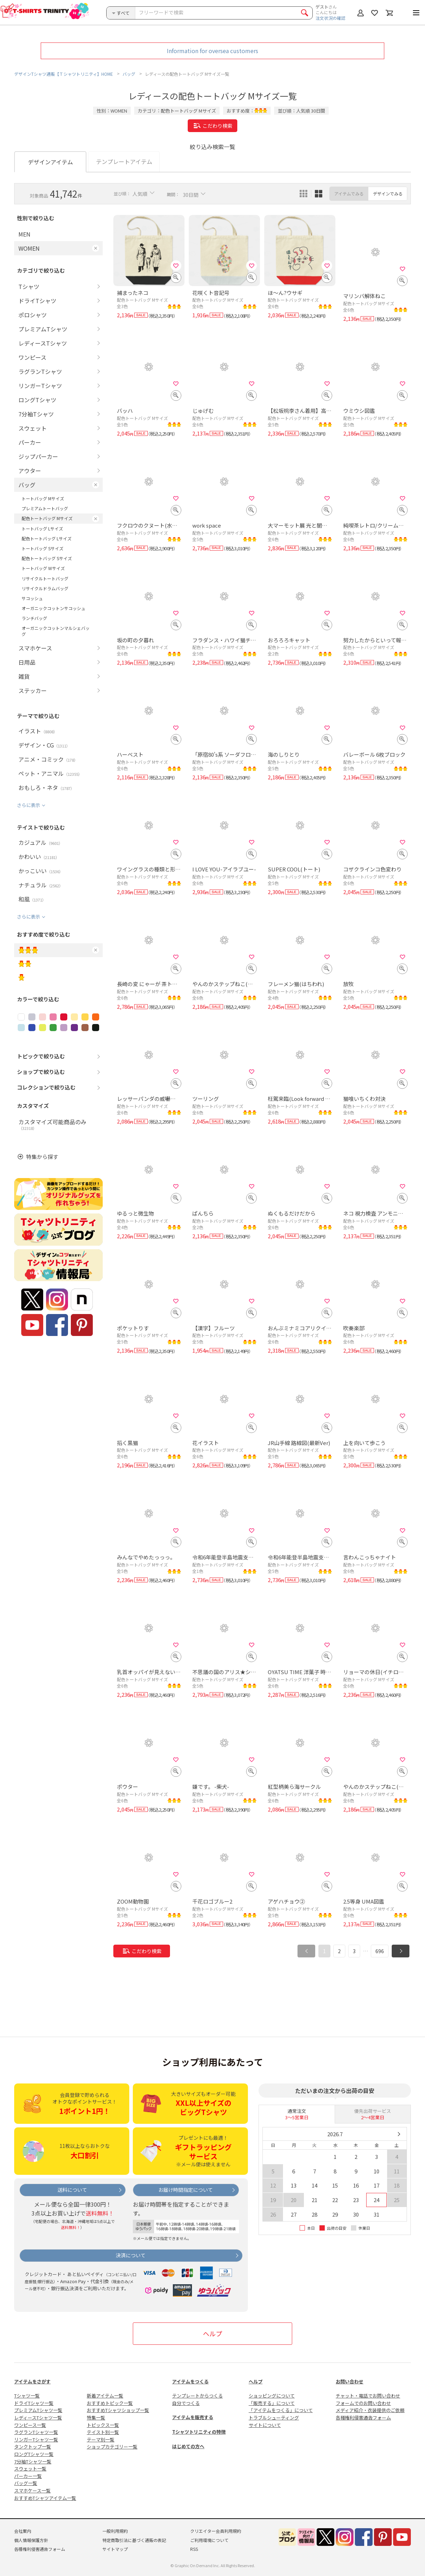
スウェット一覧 (30, 2468)
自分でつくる (186, 2403)
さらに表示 (28, 805)
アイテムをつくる (190, 2381)
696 (379, 1951)
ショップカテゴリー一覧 (112, 2446)
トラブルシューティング (274, 2417)
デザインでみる (388, 194)
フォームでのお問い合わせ (363, 2403)
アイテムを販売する (192, 2417)
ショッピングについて (272, 2395)
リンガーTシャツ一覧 (36, 2439)
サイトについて (265, 2425)
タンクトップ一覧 (32, 2446)
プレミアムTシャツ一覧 (38, 2410)
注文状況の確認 (330, 18)
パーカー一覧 (28, 2476)
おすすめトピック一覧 (110, 2403)
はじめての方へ (188, 2446)
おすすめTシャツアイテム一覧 (45, 2498)
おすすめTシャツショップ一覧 (118, 2410)
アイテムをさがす (32, 2381)
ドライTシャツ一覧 (33, 2403)
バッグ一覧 (25, 2483)
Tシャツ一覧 (27, 2395)
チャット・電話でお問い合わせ (368, 2395)
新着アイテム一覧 (105, 2395)
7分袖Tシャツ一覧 (32, 2461)
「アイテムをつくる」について (281, 2410)
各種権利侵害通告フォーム (363, 2417)
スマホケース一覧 (32, 2490)
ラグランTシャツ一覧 (36, 2432)
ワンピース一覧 (30, 2425)
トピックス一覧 (103, 2425)
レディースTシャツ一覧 (38, 2417)
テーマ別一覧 (100, 2439)
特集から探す (42, 1157)
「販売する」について (272, 2403)
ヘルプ (212, 2333)
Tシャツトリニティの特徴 (199, 2431)
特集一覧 (96, 2417)
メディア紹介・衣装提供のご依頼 (370, 2410)
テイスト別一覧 (103, 2432)
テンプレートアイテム (124, 161)
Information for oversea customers (212, 50)
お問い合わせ (349, 2381)
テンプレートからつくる (197, 2395)
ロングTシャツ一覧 (33, 2454)
